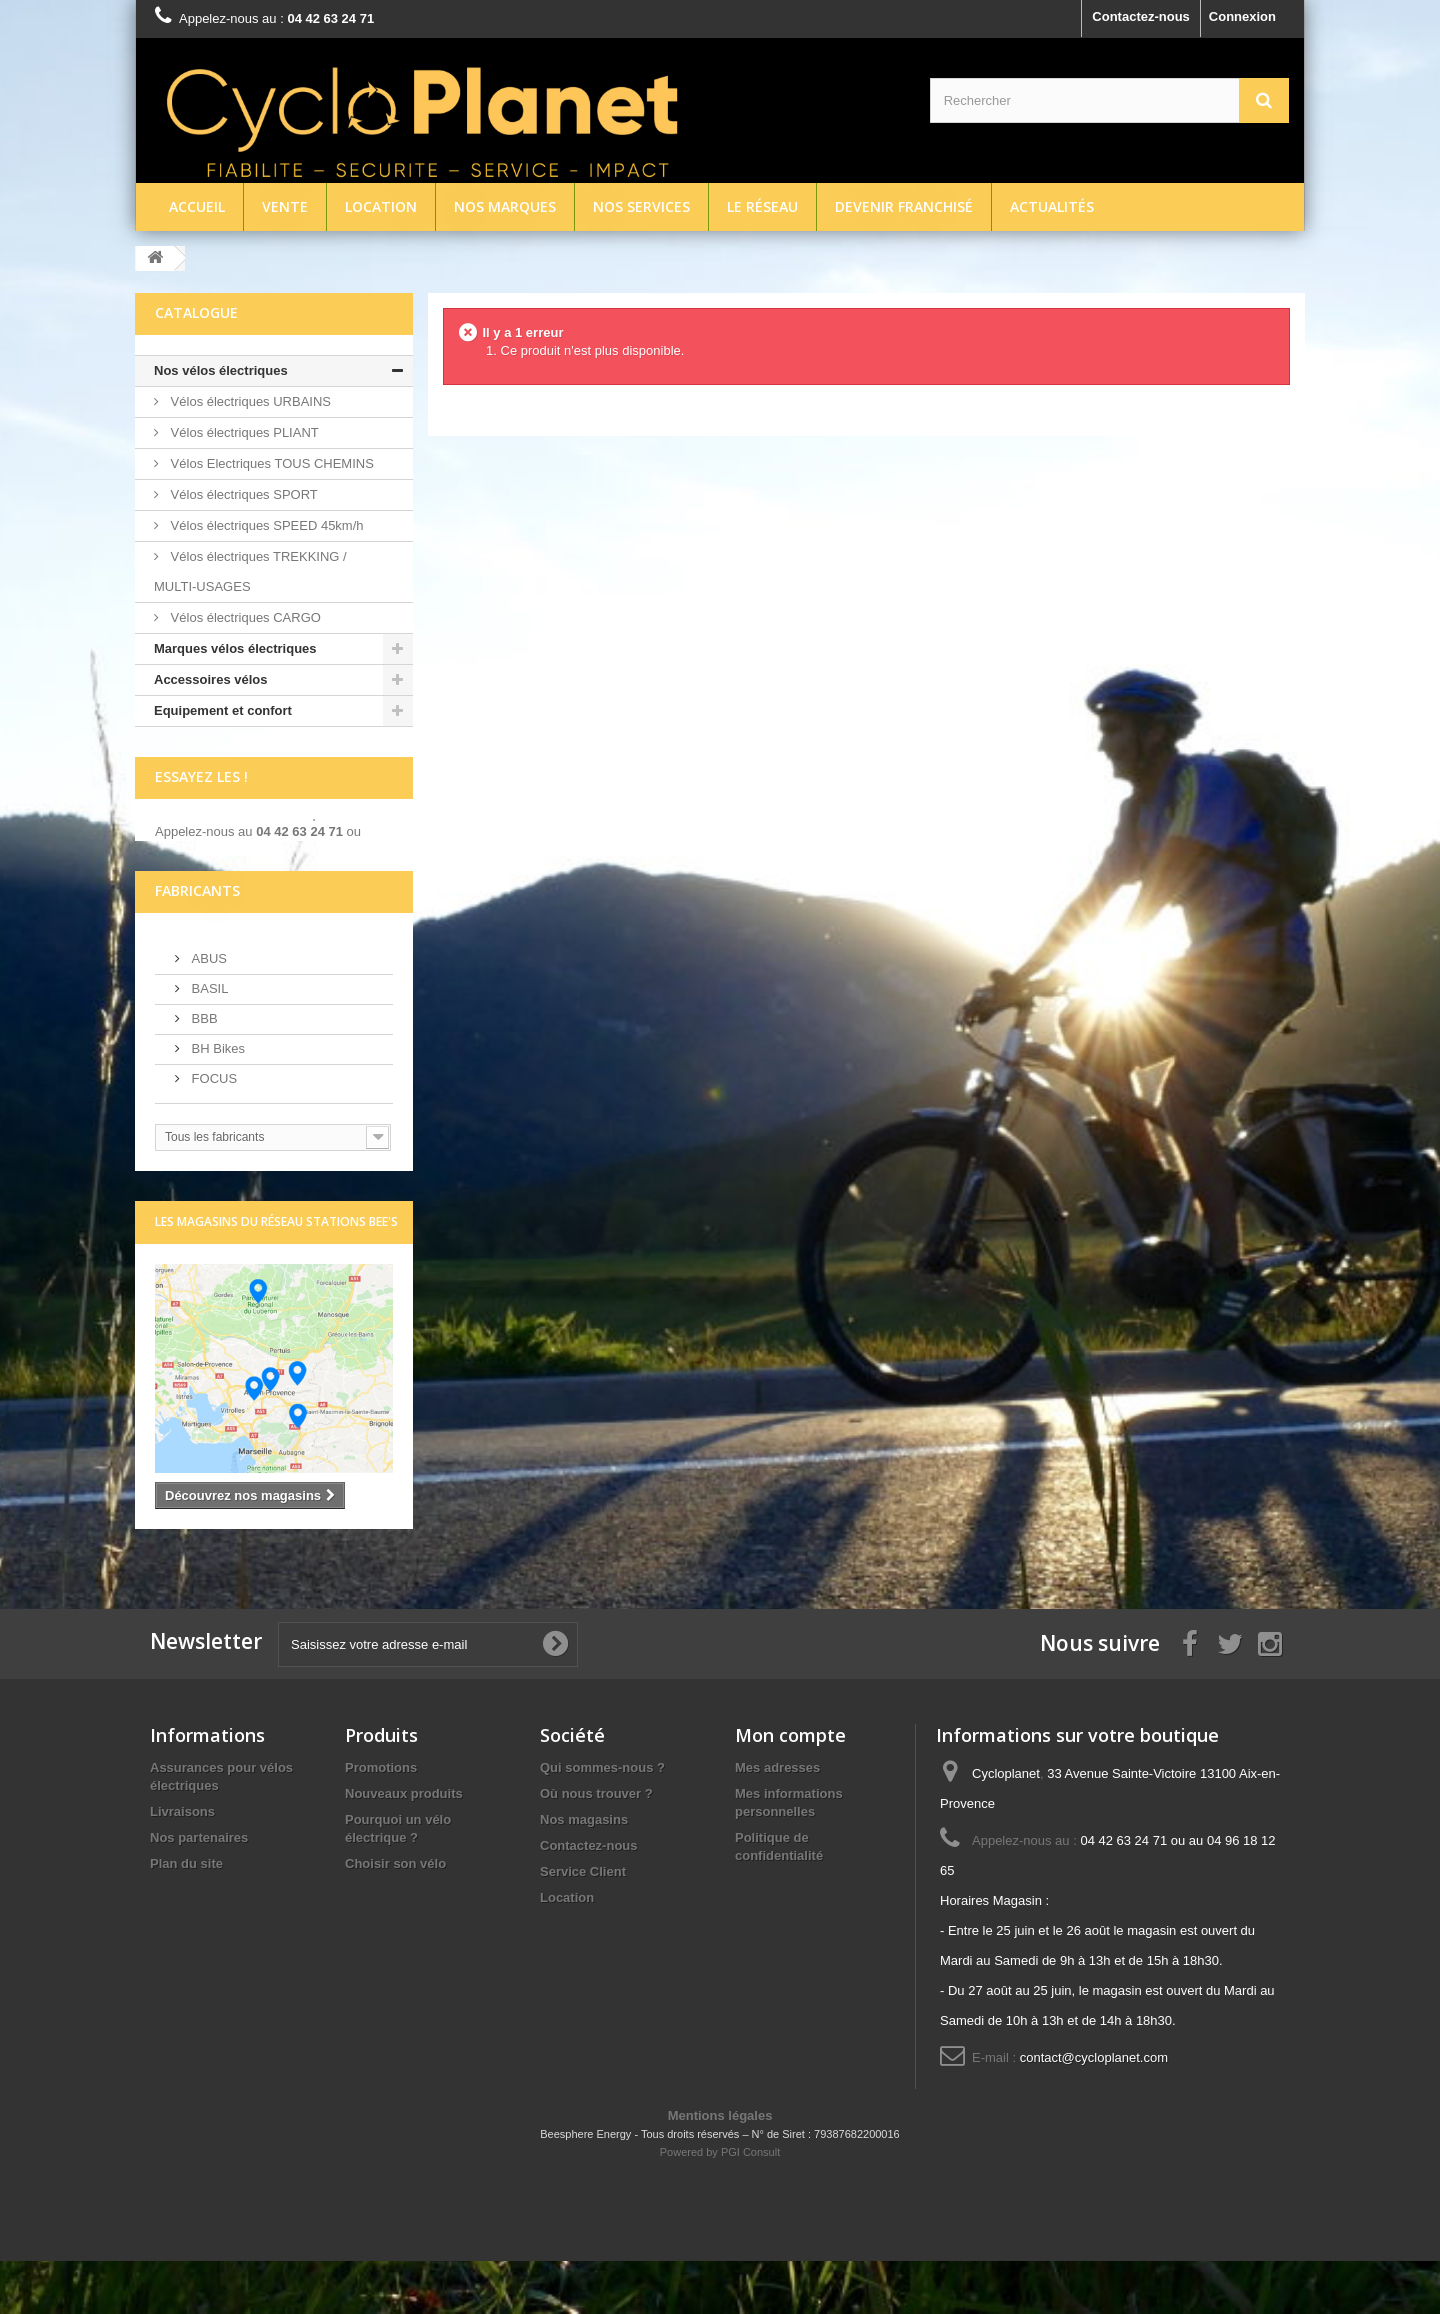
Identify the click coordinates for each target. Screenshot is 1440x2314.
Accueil (197, 206)
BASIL (208, 1040)
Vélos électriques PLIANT (243, 432)
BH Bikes (216, 1100)
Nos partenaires (199, 1890)
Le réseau (762, 206)
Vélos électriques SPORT (242, 494)
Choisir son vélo (395, 1916)
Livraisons (182, 1864)
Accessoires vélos (210, 679)
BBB (203, 1070)
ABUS (207, 1010)
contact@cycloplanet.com (1094, 2110)
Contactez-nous (1141, 16)
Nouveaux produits (404, 1846)
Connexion (1242, 16)
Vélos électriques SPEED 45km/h (265, 525)
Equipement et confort (223, 710)
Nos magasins (584, 1872)
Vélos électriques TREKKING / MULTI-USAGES (250, 571)
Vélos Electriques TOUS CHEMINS (270, 463)
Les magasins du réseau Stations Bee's (276, 1273)
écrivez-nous (194, 863)
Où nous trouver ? (596, 1846)
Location (381, 206)
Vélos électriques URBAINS (249, 401)
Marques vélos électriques (235, 648)
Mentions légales (720, 2168)
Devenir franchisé (904, 206)
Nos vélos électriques (221, 370)
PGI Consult (750, 2205)
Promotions (381, 1820)
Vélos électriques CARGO (244, 617)
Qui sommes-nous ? (602, 1820)
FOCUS (212, 1130)
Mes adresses (777, 1820)
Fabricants (197, 942)
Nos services (641, 206)
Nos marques (505, 206)
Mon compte (790, 1788)
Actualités (1052, 206)
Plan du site (186, 1916)
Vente (285, 206)
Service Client (583, 1924)
